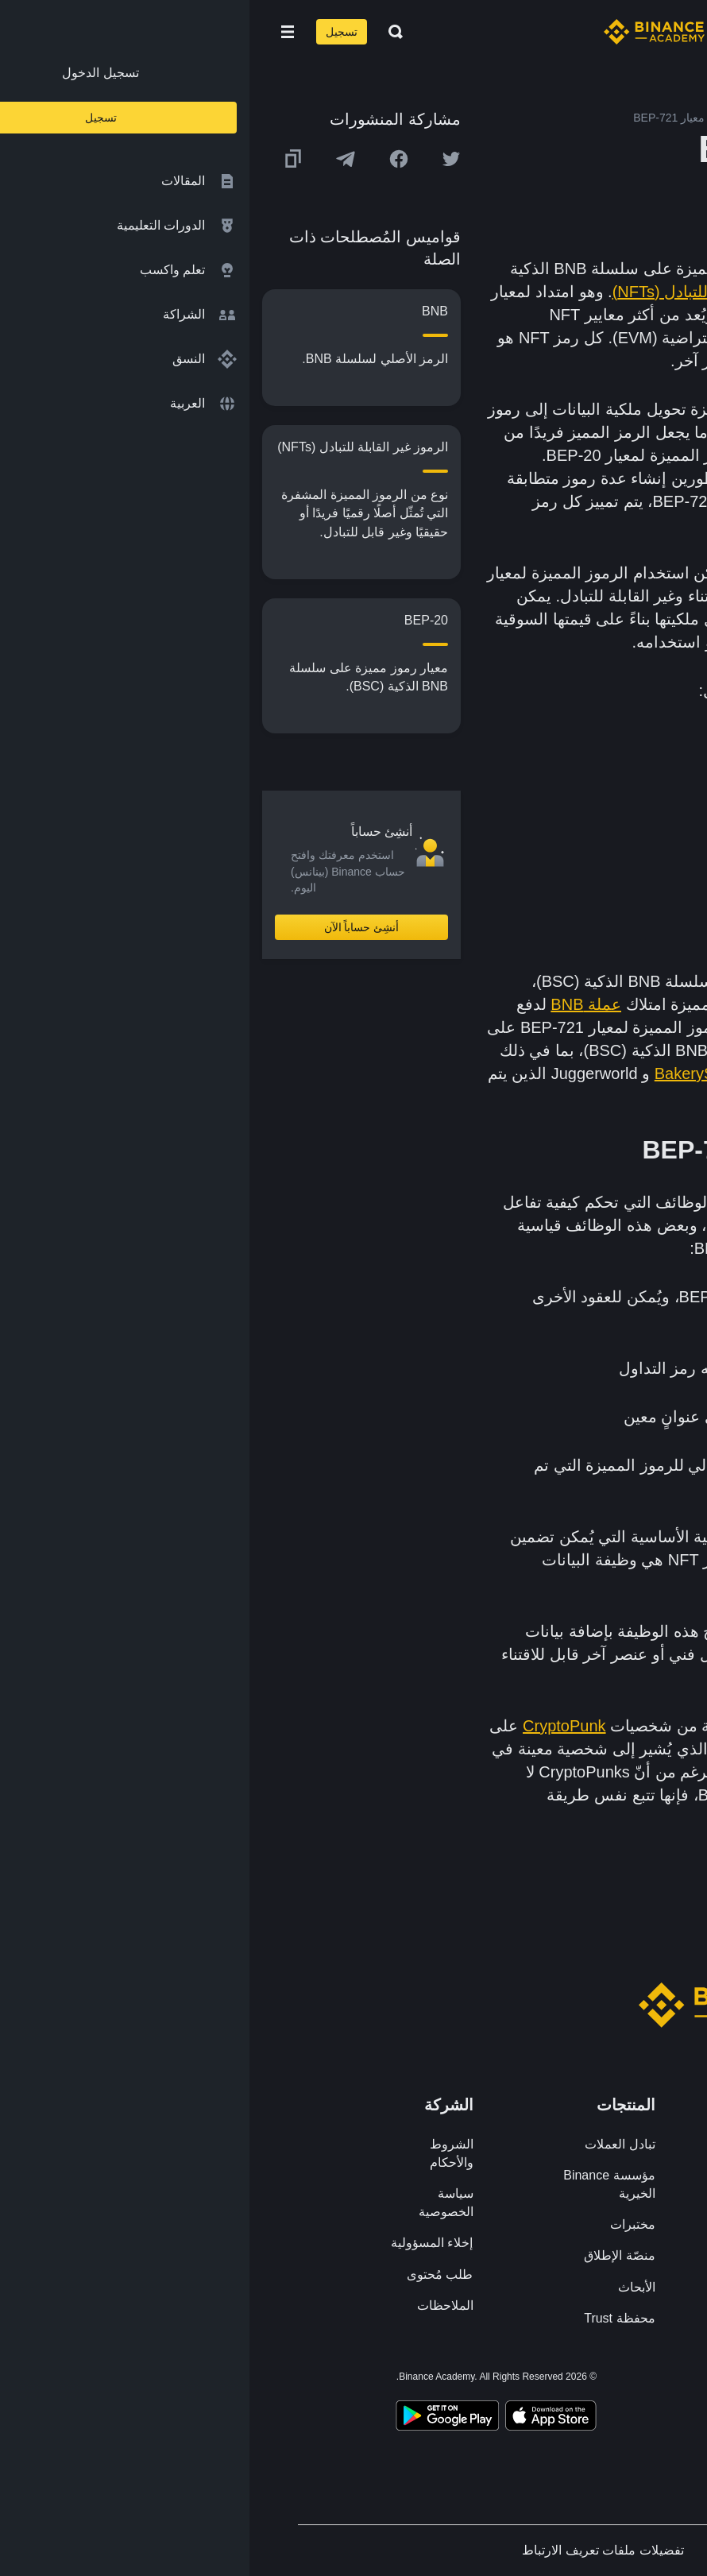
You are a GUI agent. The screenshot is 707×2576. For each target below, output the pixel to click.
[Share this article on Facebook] (149, 158)
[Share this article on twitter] (201, 158)
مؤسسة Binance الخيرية (359, 2184)
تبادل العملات (370, 2144)
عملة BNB (336, 1004)
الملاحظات (196, 2305)
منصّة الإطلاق (369, 2255)
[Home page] (404, 31)
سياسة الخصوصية (196, 2202)
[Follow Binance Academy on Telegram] (503, 2380)
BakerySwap (449, 1073)
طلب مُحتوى (190, 2274)
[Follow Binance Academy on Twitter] (531, 2379)
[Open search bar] (141, 31)
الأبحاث (387, 2287)
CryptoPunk (315, 1726)
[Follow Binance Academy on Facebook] (560, 2380)
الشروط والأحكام (202, 2153)
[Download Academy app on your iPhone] (301, 2417)
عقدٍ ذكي (639, 501)
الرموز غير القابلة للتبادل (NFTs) (470, 291)
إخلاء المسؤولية (182, 2242)
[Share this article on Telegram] (96, 158)
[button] (38, 31)
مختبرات (383, 2224)
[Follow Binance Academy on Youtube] (474, 2379)
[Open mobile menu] (38, 31)
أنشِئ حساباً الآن (112, 927)
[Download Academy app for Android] (197, 2417)
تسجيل (92, 31)
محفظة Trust (369, 2318)
